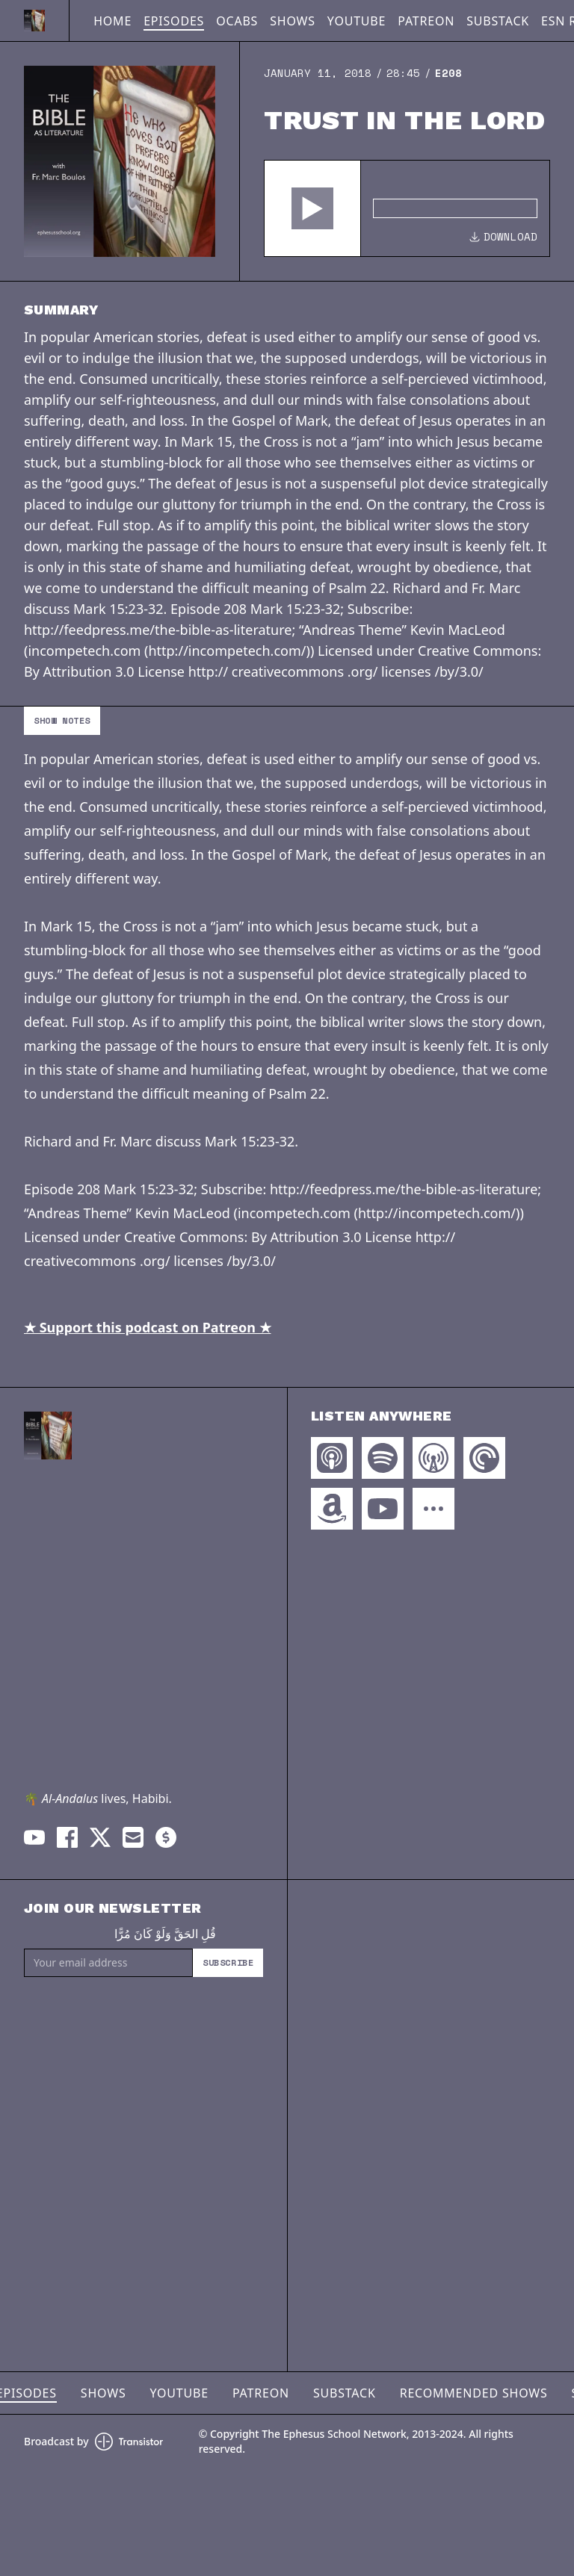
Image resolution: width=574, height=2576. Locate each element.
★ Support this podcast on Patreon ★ (147, 1327)
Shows (292, 21)
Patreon (426, 21)
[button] (312, 208)
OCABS (237, 21)
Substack (497, 21)
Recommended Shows (474, 2393)
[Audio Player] (407, 208)
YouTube (356, 21)
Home (112, 21)
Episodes (174, 21)
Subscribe (228, 1962)
